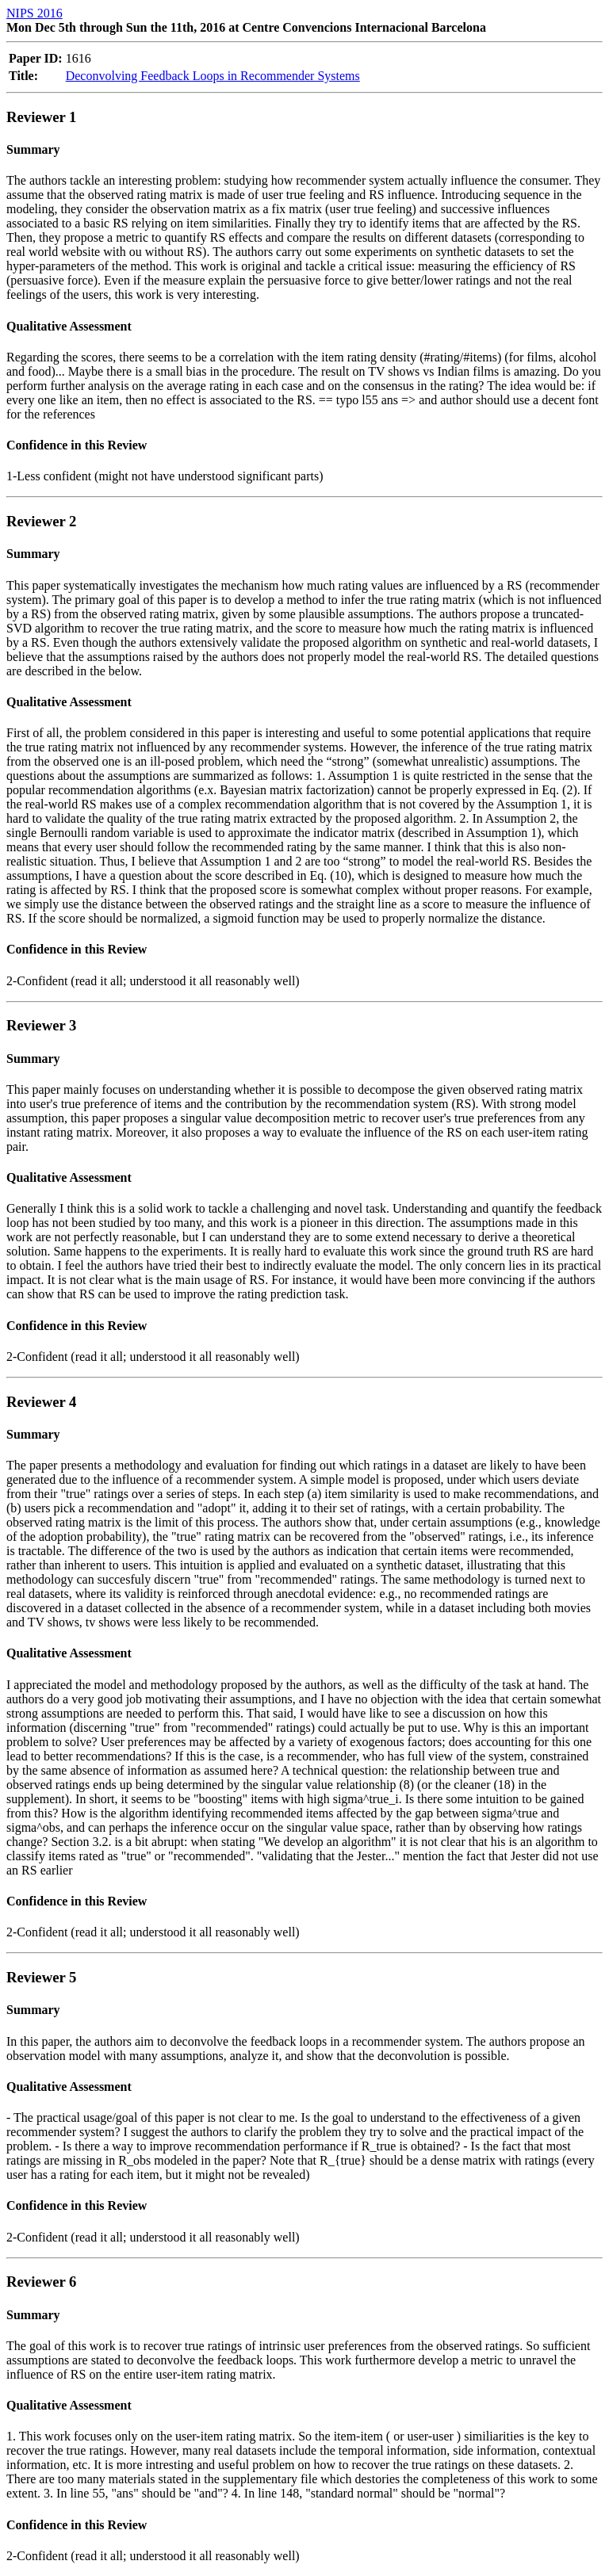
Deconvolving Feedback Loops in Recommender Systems (213, 75)
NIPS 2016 (34, 13)
